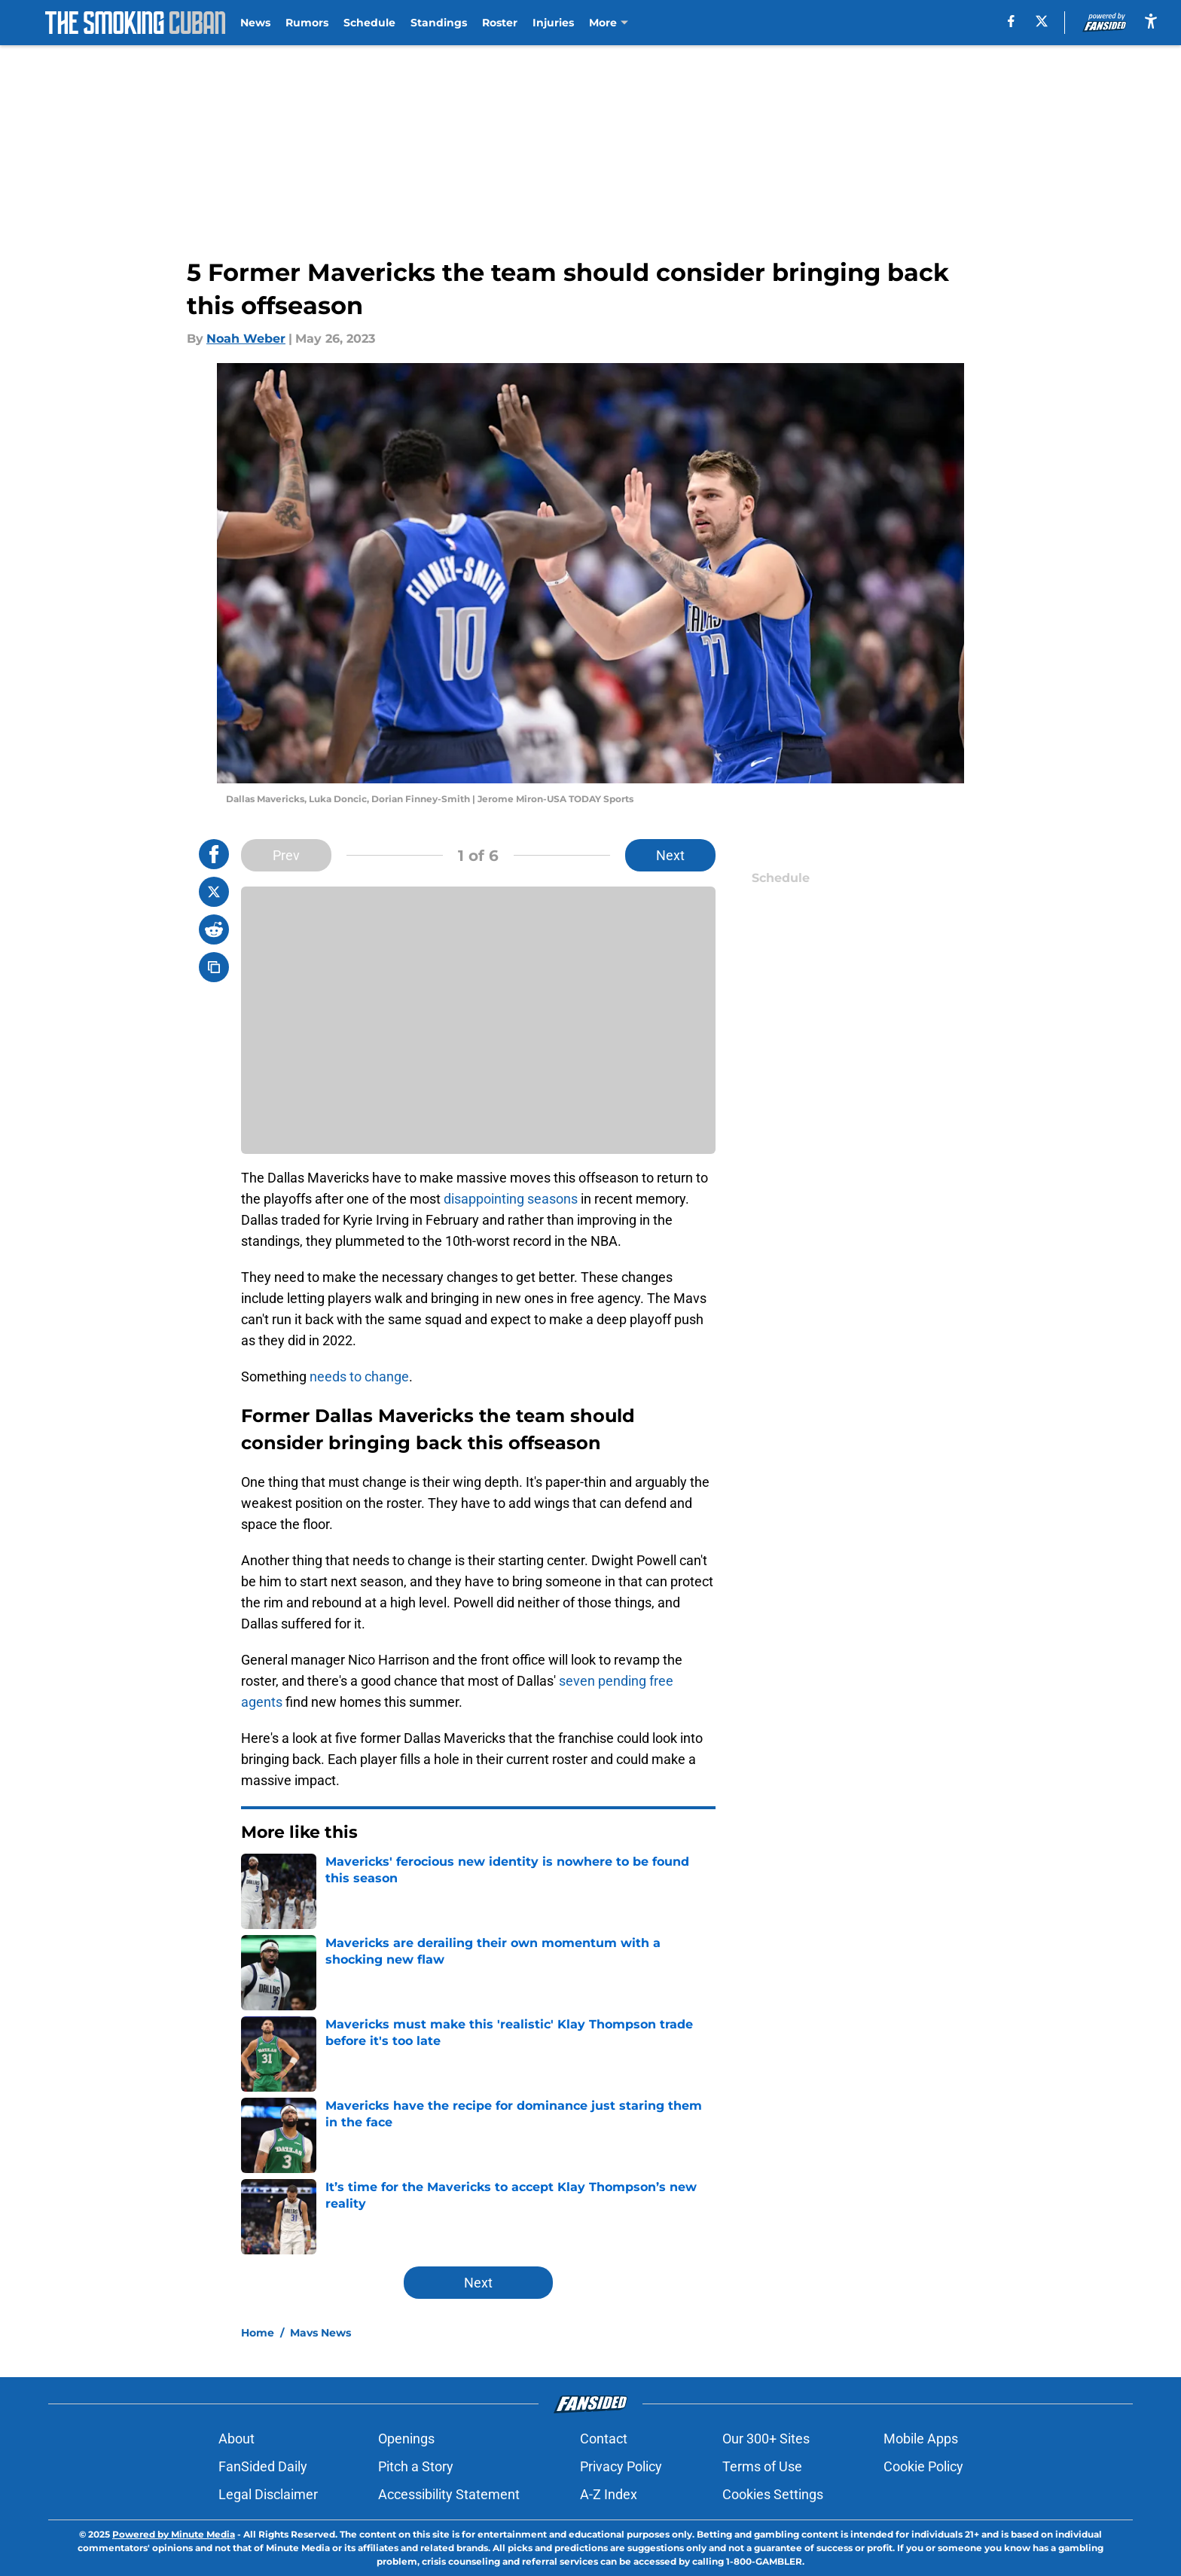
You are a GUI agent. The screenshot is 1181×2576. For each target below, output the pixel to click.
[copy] (214, 967)
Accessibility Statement (449, 2494)
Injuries (553, 22)
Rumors (306, 22)
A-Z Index (608, 2494)
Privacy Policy (621, 2466)
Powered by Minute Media (173, 2534)
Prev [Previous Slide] (286, 855)
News (255, 22)
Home (257, 2332)
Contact (603, 2438)
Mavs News (320, 2332)
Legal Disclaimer (268, 2494)
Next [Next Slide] (670, 855)
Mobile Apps (920, 2438)
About (236, 2438)
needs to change (359, 1376)
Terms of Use (762, 2466)
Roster (499, 22)
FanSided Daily (262, 2466)
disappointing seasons (511, 1199)
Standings (438, 22)
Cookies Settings (772, 2494)
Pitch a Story (415, 2466)
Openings (406, 2438)
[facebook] (1011, 21)
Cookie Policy (923, 2466)
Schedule (369, 22)
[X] (1042, 21)
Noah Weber (245, 338)
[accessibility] (1150, 21)
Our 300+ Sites (766, 2438)
